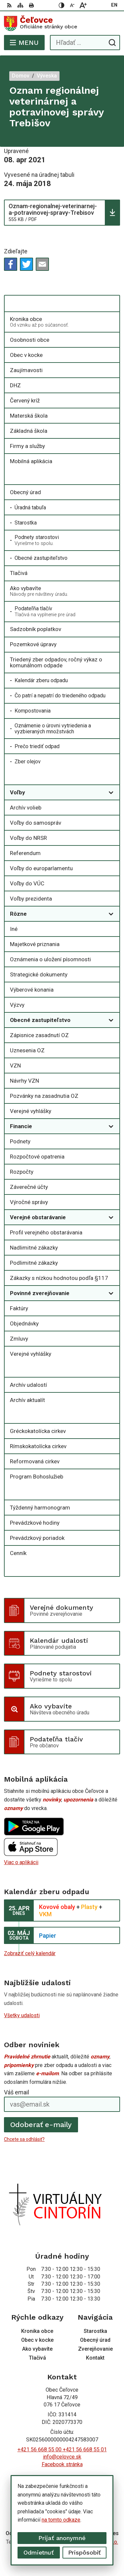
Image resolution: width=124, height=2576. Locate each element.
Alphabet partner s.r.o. (93, 2542)
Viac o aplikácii (21, 1862)
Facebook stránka (62, 2464)
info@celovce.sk (62, 2457)
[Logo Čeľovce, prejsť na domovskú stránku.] (62, 23)
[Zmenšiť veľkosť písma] (72, 5)
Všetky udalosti (22, 2015)
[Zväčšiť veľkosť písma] (83, 5)
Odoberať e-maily (41, 2124)
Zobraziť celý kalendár (30, 1953)
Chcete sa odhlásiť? (24, 2139)
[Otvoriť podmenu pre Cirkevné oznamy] (111, 1415)
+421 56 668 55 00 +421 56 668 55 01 (62, 2449)
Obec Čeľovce (81, 2550)
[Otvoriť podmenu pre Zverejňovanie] (111, 776)
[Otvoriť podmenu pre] (111, 303)
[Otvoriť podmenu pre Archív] (111, 1369)
